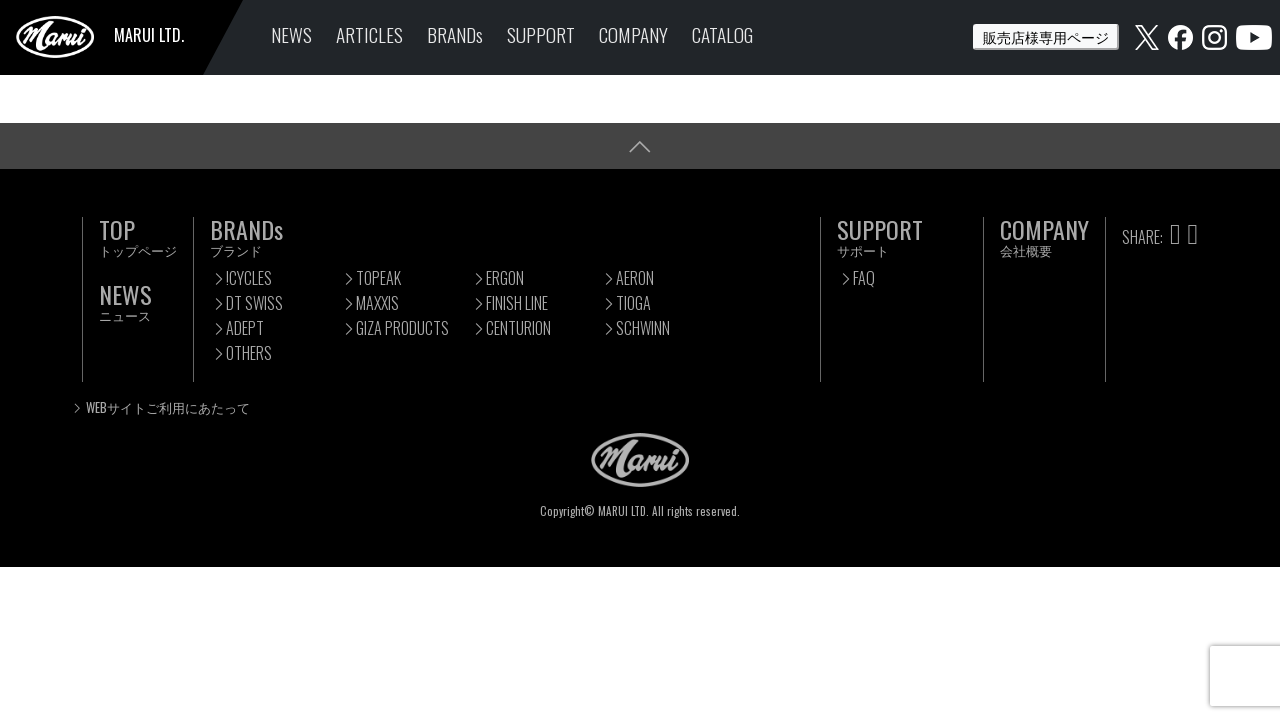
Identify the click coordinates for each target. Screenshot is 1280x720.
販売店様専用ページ (1046, 36)
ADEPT (245, 328)
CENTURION (518, 328)
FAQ (864, 278)
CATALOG (722, 34)
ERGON (505, 278)
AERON (635, 278)
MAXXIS (377, 303)
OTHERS (249, 353)
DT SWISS (254, 303)
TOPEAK (378, 278)
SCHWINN (643, 328)
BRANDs (455, 34)
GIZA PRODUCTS (402, 328)
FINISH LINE (517, 303)
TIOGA (633, 303)
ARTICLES (369, 34)
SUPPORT (541, 34)
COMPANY (633, 34)
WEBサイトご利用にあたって (168, 407)
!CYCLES (249, 278)
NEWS (291, 34)
